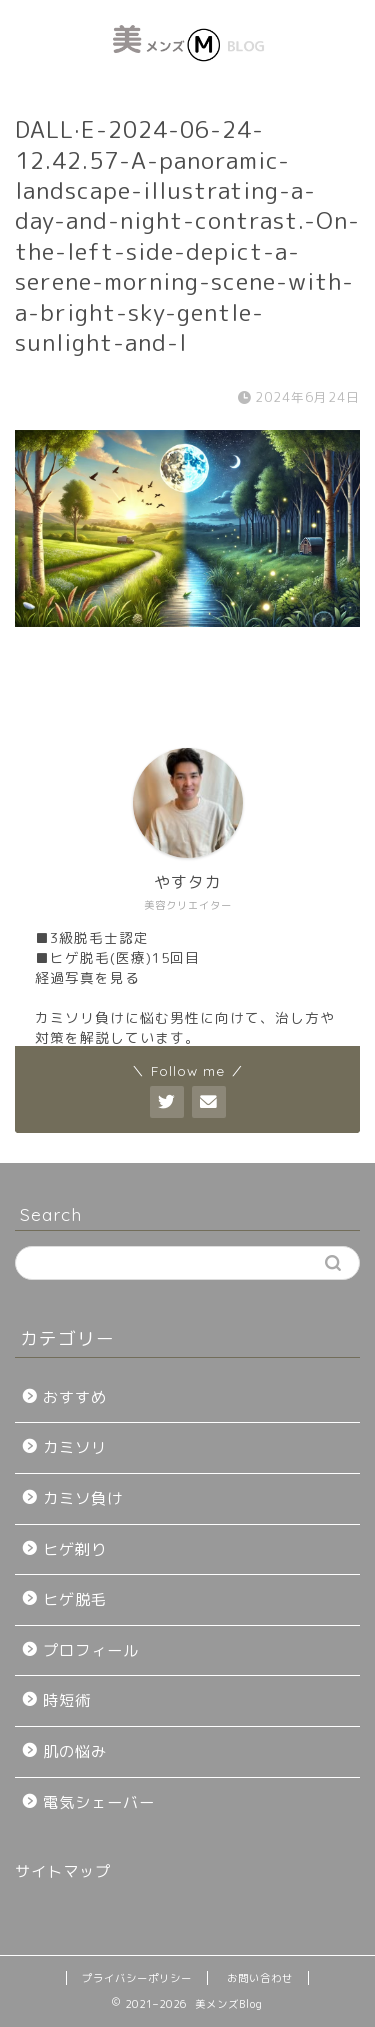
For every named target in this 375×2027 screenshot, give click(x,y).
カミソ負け (83, 1498)
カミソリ (75, 1447)
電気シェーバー (99, 1802)
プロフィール (91, 1650)
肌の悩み (75, 1751)
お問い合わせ (260, 1978)
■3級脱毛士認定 (92, 937)
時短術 (67, 1700)
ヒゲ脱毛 (75, 1599)
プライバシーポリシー (137, 1978)
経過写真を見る (87, 977)
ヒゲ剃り (75, 1549)
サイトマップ (63, 1871)
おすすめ (75, 1397)
